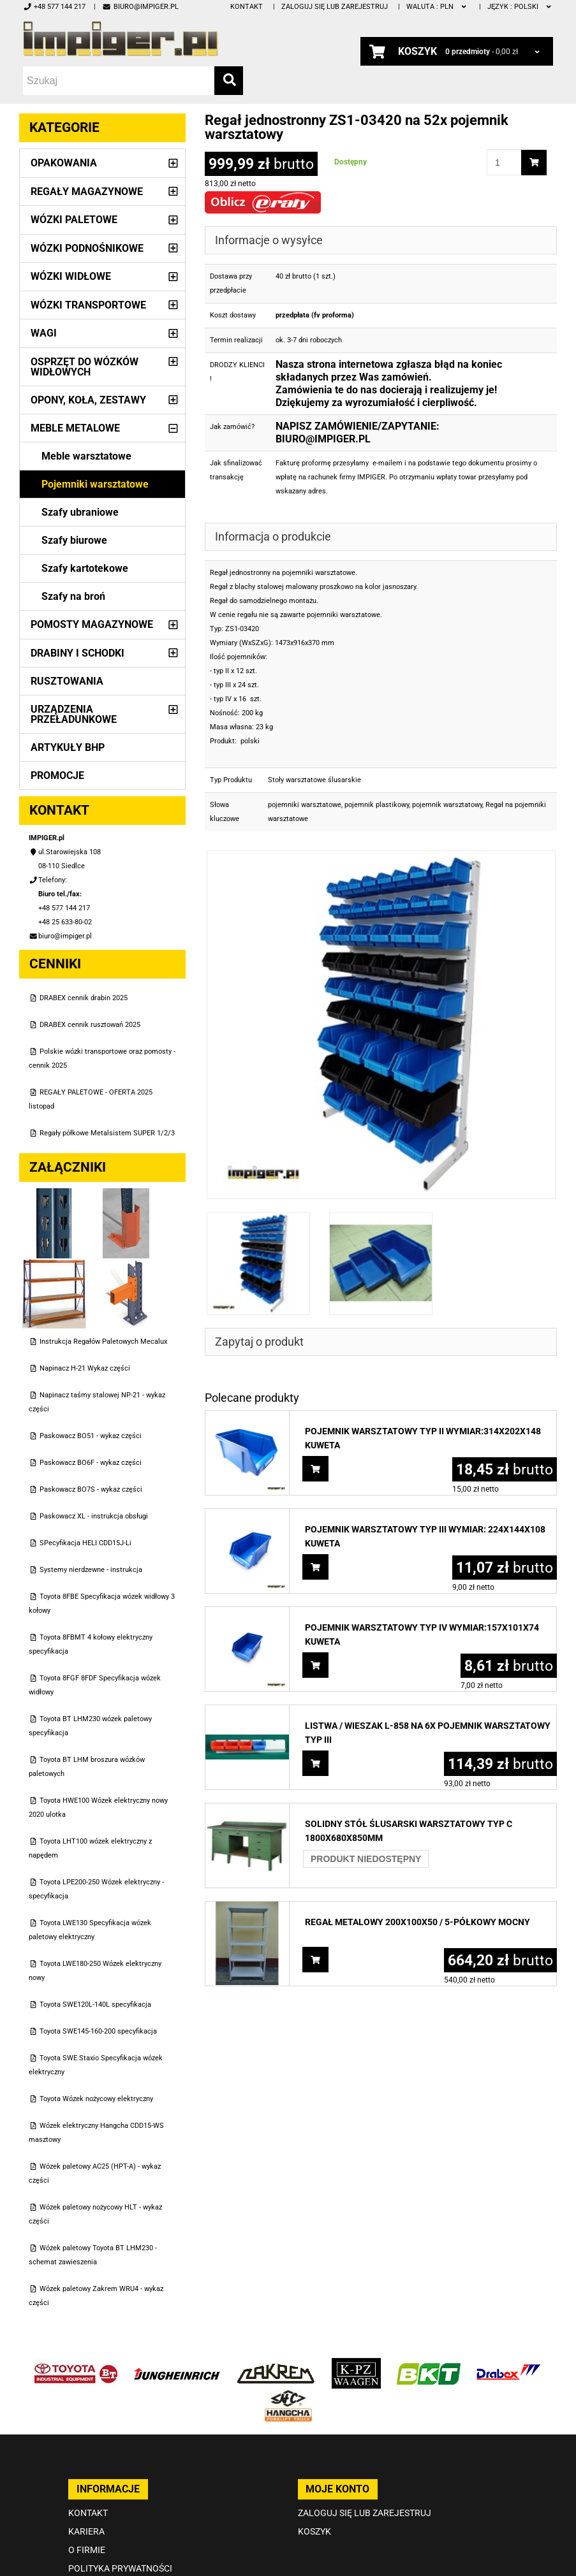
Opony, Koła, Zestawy (88, 400)
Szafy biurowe (74, 540)
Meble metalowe (75, 428)
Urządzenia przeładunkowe (74, 714)
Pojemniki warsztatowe (95, 484)
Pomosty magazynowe (92, 624)
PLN (437, 7)
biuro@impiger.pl (140, 7)
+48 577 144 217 (54, 7)
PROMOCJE (57, 775)
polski (520, 7)
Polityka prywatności (120, 2568)
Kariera (86, 2531)
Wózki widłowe (71, 276)
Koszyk (314, 2531)
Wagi (44, 333)
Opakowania (64, 163)
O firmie (86, 2550)
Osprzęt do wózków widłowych (84, 367)
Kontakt (246, 7)
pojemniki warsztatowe (304, 805)
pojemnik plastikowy (376, 805)
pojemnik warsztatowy (447, 805)
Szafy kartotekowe (84, 568)
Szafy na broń (73, 596)
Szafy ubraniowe (80, 512)
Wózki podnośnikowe (87, 248)
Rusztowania (67, 681)
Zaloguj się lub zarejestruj (334, 7)
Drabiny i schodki (77, 653)
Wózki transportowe (88, 305)
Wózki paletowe (74, 220)
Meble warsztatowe (86, 456)
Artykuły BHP (68, 747)
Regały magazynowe (87, 192)
